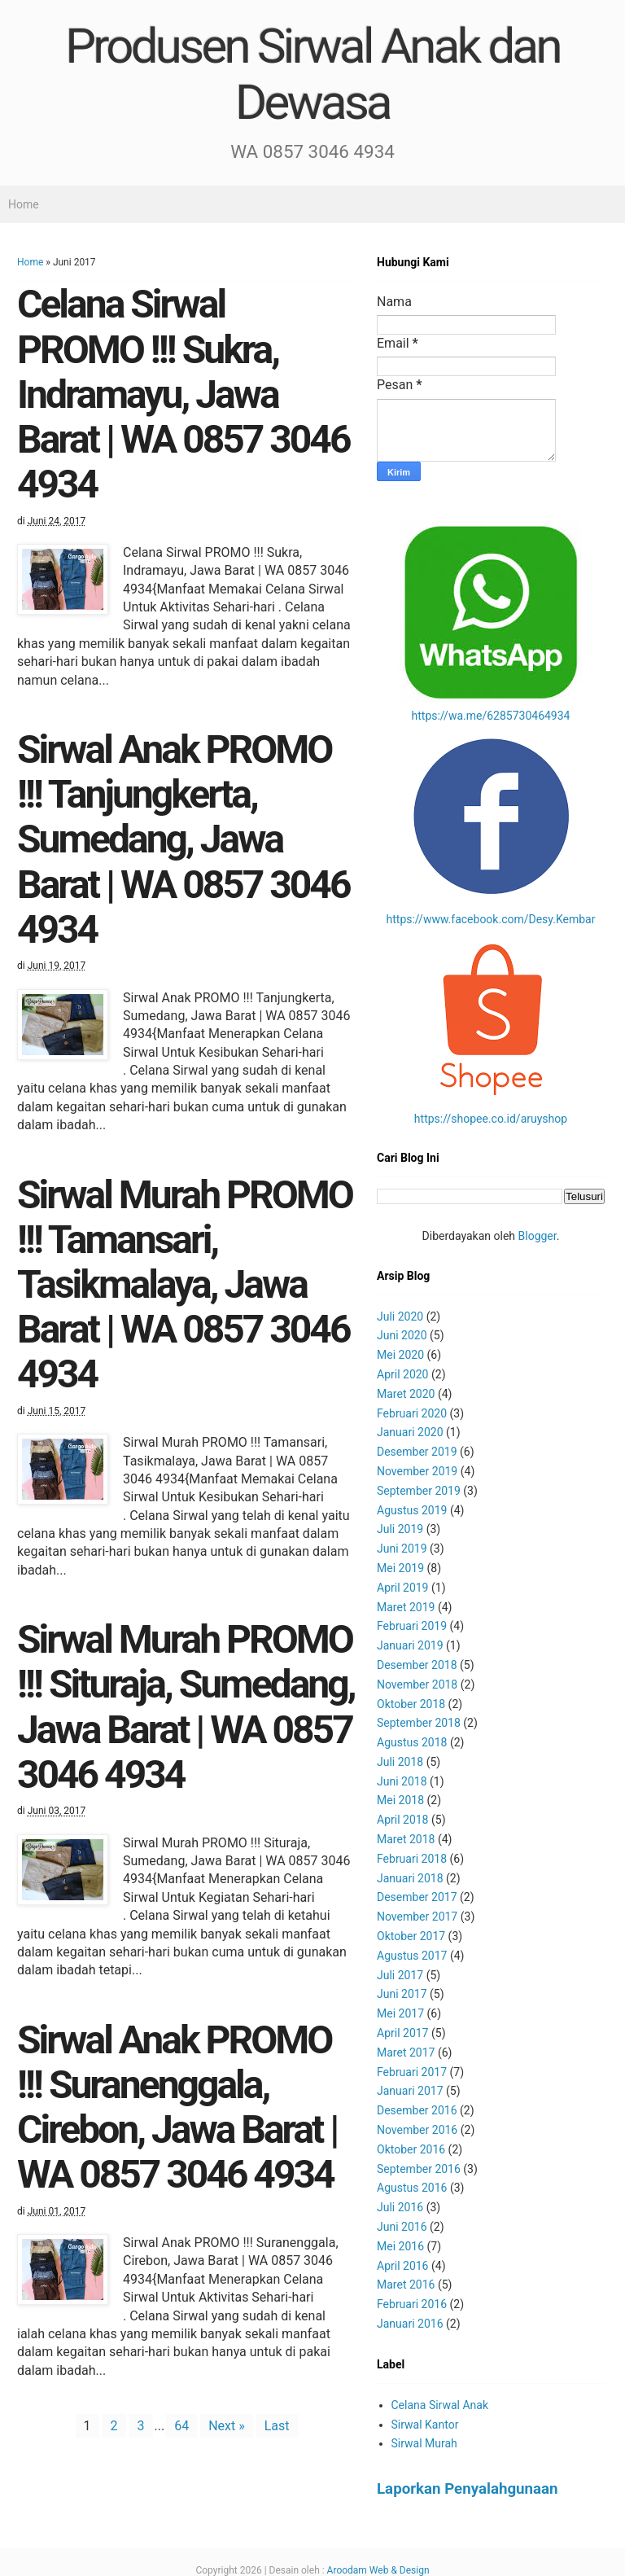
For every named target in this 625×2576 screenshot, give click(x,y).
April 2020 (403, 1374)
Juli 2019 (400, 1529)
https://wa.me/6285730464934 (491, 715)
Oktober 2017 (411, 1936)
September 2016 (419, 2168)
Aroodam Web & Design (378, 2570)
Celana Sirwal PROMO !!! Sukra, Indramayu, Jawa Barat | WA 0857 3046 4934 (183, 394)
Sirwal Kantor (425, 2424)
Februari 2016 (412, 2304)
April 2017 (403, 2032)
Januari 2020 (410, 1432)
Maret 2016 (406, 2284)
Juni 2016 (402, 2226)
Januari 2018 (410, 1878)
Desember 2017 (417, 1897)
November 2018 (417, 1684)
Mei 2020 (400, 1354)
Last (277, 2426)
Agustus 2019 (412, 1510)
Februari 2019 (412, 1625)
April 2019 (403, 1587)
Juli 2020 (400, 1316)
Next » (226, 2426)
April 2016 (403, 2265)
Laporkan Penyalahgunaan (467, 2489)
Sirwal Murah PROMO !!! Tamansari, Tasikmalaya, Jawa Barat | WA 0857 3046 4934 (184, 1285)
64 (181, 2426)
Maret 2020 (406, 1393)
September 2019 (419, 1490)
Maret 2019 (406, 1607)
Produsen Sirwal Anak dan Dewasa (312, 74)
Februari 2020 (412, 1413)
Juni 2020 (402, 1335)
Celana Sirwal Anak (440, 2405)
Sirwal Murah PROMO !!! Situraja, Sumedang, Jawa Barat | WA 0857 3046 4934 (185, 1707)
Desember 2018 (417, 1664)
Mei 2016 (400, 2246)
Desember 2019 (417, 1451)
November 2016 (417, 2129)
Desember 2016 (417, 2110)
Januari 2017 (410, 2090)
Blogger (537, 1235)
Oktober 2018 (411, 1704)
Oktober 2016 (411, 2149)
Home (23, 204)
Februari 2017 (412, 2072)
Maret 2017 (406, 2052)
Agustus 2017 (412, 1955)
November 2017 (417, 1916)
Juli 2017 (400, 1975)
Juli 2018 (400, 1761)
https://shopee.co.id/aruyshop (490, 1118)
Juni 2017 (402, 1993)
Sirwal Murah (424, 2443)
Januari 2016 (410, 2323)
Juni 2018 (402, 1781)
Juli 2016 (400, 2207)
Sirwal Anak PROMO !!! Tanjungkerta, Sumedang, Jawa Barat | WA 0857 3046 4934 (183, 839)
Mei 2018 (400, 1800)
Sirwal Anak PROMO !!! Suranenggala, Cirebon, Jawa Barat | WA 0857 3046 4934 (177, 2107)
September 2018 (419, 1722)
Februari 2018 (412, 1858)
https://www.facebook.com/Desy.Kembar (491, 919)
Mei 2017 (400, 2013)
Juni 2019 (402, 1548)
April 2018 (403, 1819)
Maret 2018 (406, 1839)
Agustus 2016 (412, 2187)
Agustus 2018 (412, 1742)
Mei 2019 (400, 1568)
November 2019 (417, 1471)
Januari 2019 (410, 1645)
